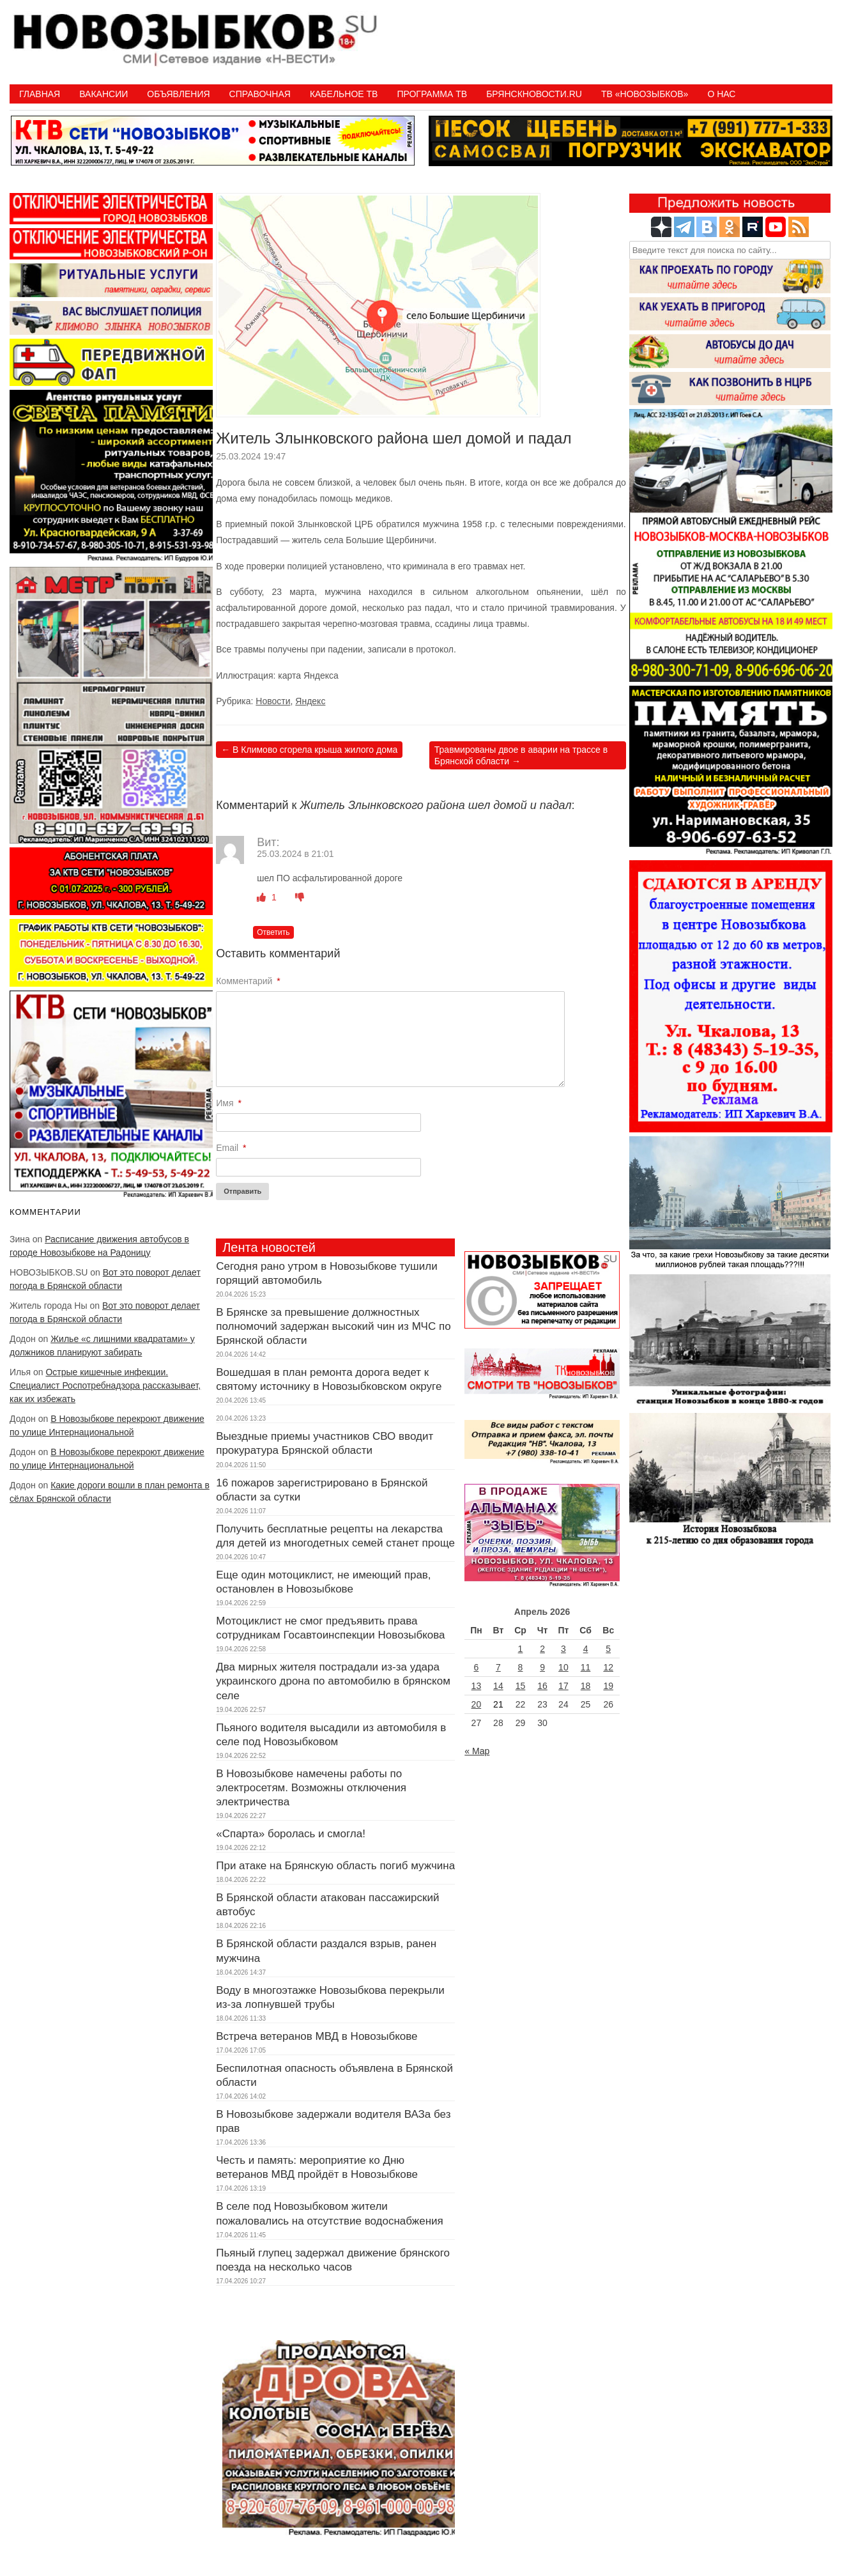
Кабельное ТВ (344, 94)
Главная (39, 94)
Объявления (178, 94)
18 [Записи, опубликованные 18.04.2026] (586, 1686)
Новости (273, 701)
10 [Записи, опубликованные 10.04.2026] (563, 1667)
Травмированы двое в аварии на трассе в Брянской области (521, 755)
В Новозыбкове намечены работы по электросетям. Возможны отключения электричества (311, 1788)
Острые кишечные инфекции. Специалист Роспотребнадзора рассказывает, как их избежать (105, 1385)
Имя (228, 1103)
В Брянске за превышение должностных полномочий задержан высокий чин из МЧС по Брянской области (333, 1326)
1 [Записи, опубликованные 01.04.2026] (520, 1649)
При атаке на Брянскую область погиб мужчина (335, 1866)
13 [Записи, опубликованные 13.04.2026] (476, 1686)
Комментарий (248, 981)
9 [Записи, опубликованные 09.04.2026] (542, 1667)
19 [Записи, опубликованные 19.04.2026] (608, 1686)
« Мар (476, 1751)
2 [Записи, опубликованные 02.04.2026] (542, 1649)
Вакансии (103, 94)
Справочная (260, 94)
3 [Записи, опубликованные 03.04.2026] (563, 1649)
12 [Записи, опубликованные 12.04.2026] (608, 1667)
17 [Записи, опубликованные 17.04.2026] (563, 1686)
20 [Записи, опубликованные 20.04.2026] (476, 1704)
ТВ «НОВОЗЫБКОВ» (644, 94)
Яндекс (310, 701)
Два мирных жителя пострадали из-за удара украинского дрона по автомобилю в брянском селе (333, 1681)
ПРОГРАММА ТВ (432, 94)
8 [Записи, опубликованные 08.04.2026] (520, 1667)
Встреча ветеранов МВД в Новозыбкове (316, 2036)
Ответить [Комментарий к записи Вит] (273, 932)
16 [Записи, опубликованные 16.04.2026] (542, 1686)
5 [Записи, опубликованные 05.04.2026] (608, 1649)
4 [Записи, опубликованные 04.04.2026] (585, 1649)
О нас (721, 94)
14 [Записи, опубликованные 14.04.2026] (498, 1686)
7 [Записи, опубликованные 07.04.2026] (498, 1667)
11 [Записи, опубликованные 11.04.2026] (586, 1667)
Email (231, 1148)
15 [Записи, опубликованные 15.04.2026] (521, 1686)
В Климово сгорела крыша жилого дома (309, 749)
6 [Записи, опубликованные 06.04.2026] (475, 1667)
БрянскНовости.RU (534, 94)
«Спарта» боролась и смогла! (290, 1834)
